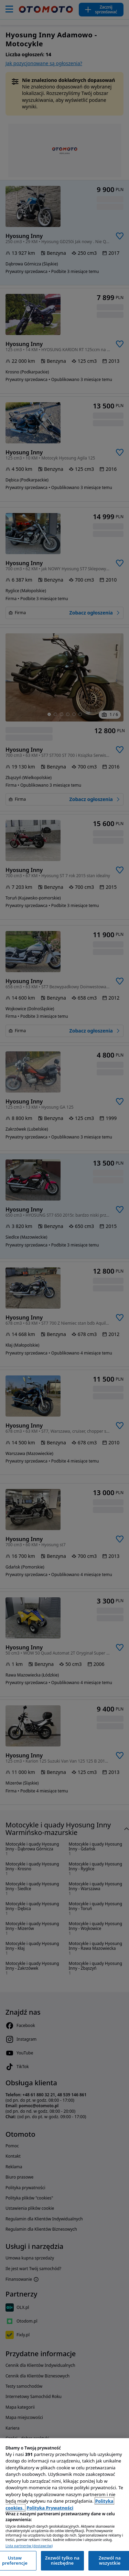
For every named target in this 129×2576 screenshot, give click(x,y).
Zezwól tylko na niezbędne (62, 2560)
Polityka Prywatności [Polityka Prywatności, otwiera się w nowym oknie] (49, 2508)
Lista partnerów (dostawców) (29, 2546)
